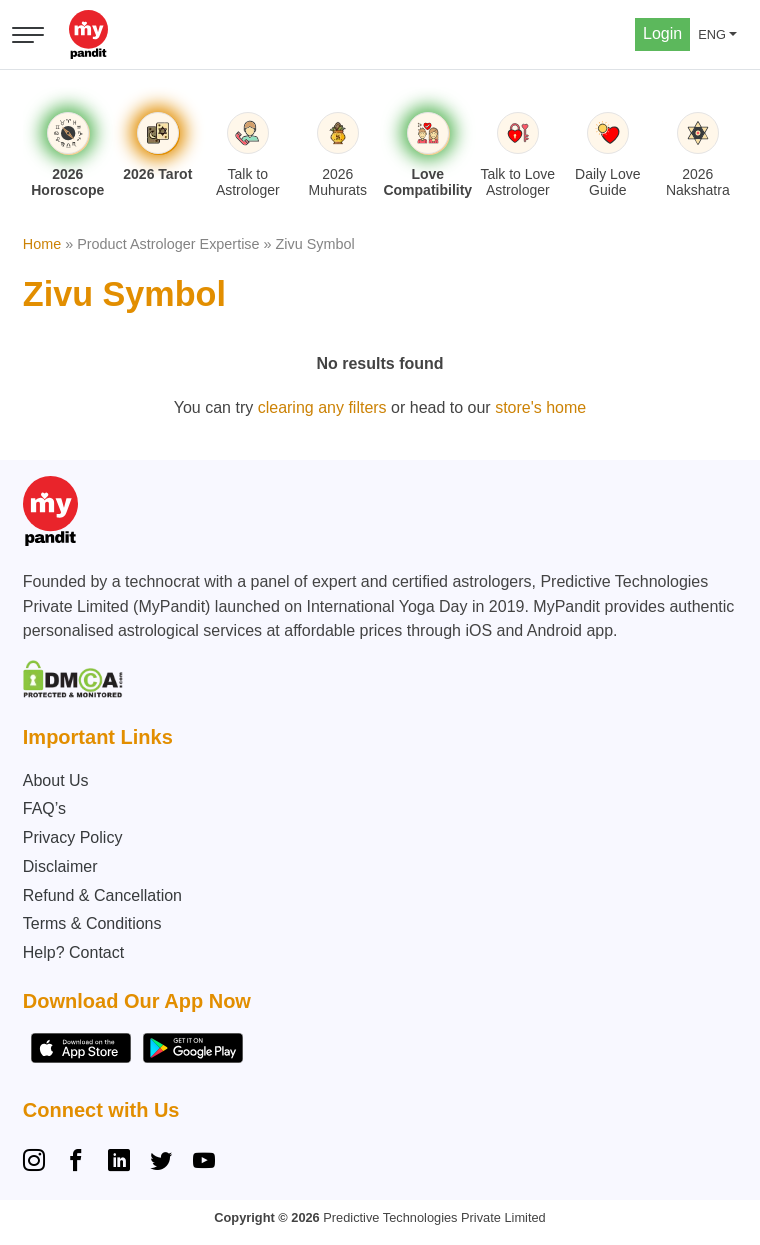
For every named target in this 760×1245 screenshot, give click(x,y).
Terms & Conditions (92, 923)
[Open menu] (28, 35)
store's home (540, 407)
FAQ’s (44, 808)
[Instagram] (38, 1163)
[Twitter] (161, 1163)
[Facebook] (76, 1163)
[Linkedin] (119, 1163)
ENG (712, 34)
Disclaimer (60, 866)
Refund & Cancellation (102, 895)
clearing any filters (322, 407)
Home (42, 244)
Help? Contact (73, 952)
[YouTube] (204, 1163)
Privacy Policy (73, 837)
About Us (56, 780)
